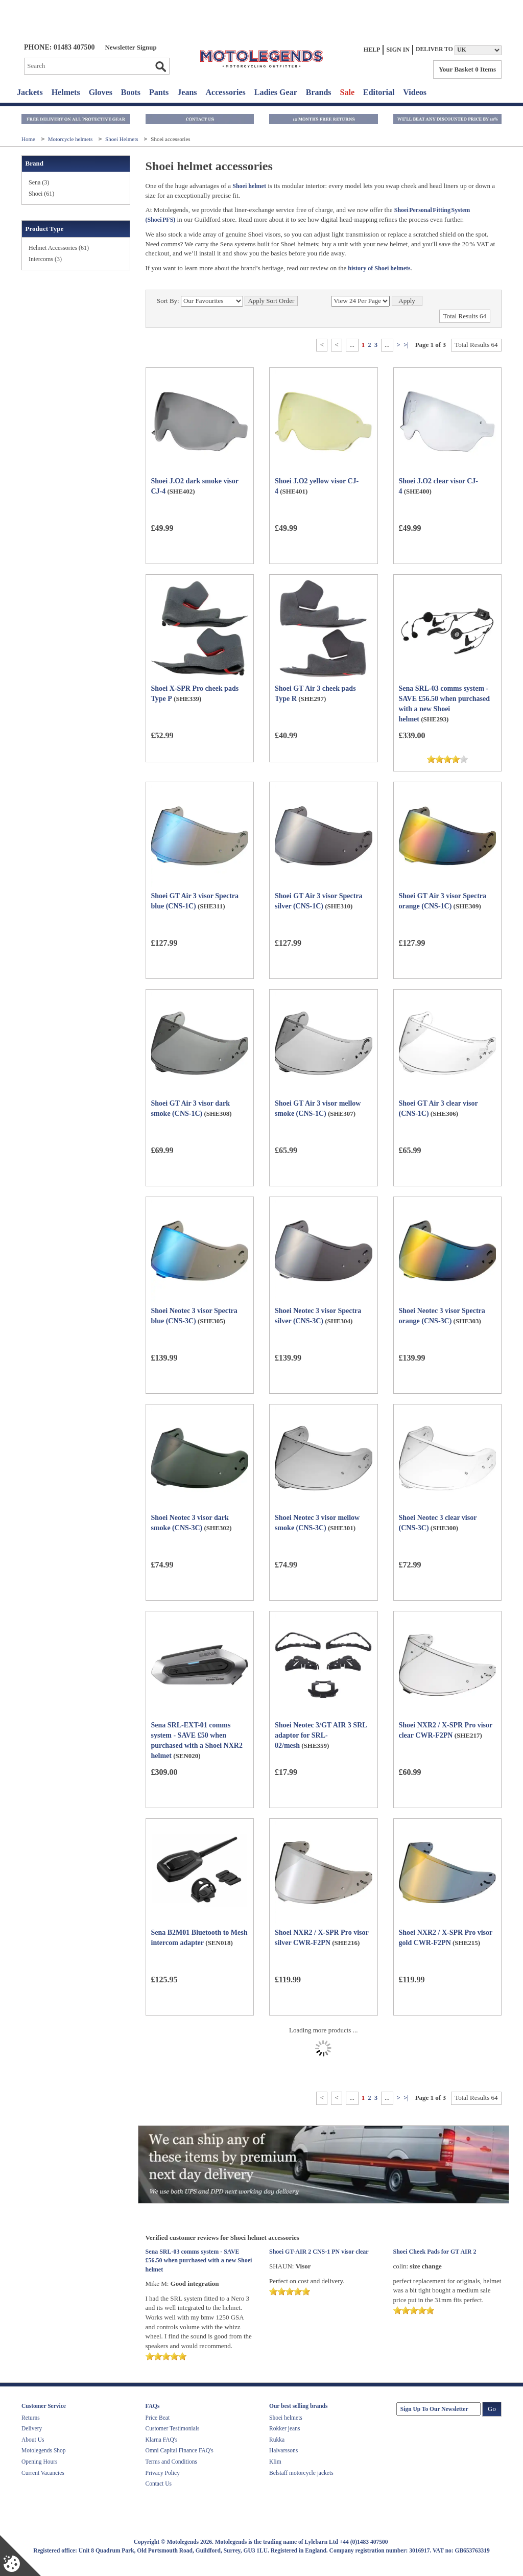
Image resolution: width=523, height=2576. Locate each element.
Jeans (187, 92)
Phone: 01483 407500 (59, 47)
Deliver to (434, 49)
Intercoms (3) (45, 259)
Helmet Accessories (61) (59, 247)
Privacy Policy (163, 2473)
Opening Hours (39, 2461)
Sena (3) (39, 182)
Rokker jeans (284, 2428)
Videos (414, 92)
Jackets (30, 92)
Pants (159, 92)
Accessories (226, 92)
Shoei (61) (41, 193)
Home (29, 139)
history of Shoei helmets (378, 268)
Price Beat (158, 2418)
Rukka (276, 2440)
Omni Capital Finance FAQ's (179, 2450)
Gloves (100, 92)
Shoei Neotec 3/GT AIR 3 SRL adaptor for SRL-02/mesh (321, 1735)
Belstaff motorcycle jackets (301, 2473)
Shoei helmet (249, 186)
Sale (347, 92)
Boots (130, 92)
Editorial (378, 92)
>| (405, 344)
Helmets (66, 92)
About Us (32, 2440)
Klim (275, 2461)
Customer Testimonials (173, 2428)
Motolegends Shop (43, 2450)
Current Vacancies (42, 2473)
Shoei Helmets (122, 139)
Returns (30, 2418)
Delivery (31, 2428)
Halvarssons (283, 2450)
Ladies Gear (275, 92)
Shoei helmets (285, 2418)
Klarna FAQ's (162, 2440)
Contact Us (159, 2483)
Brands (318, 92)
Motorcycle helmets (71, 139)
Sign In (398, 49)
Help (372, 49)
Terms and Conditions (171, 2461)
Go (160, 66)
